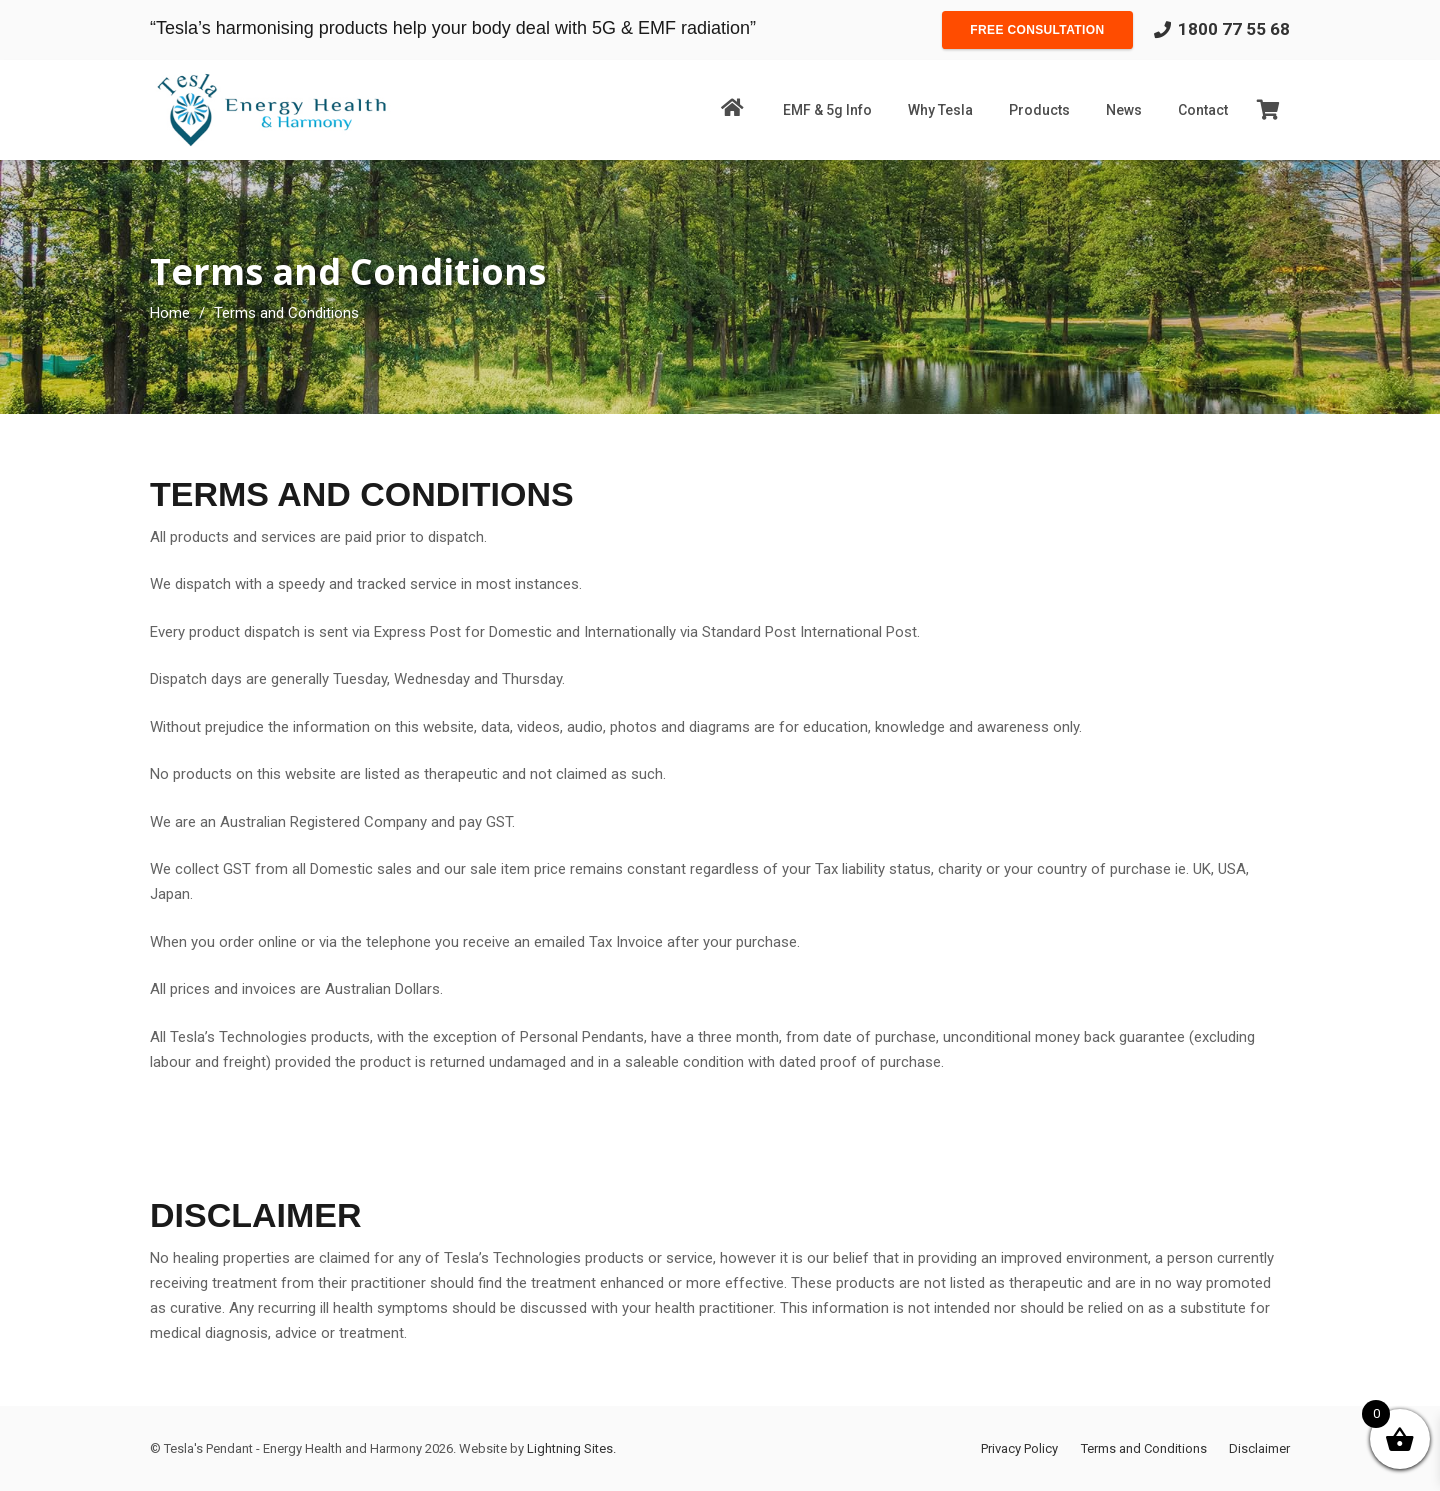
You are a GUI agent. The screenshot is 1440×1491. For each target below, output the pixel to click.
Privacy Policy (1019, 1448)
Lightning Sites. (571, 1448)
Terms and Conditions (1144, 1448)
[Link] (271, 110)
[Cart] (1268, 110)
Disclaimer (1259, 1448)
